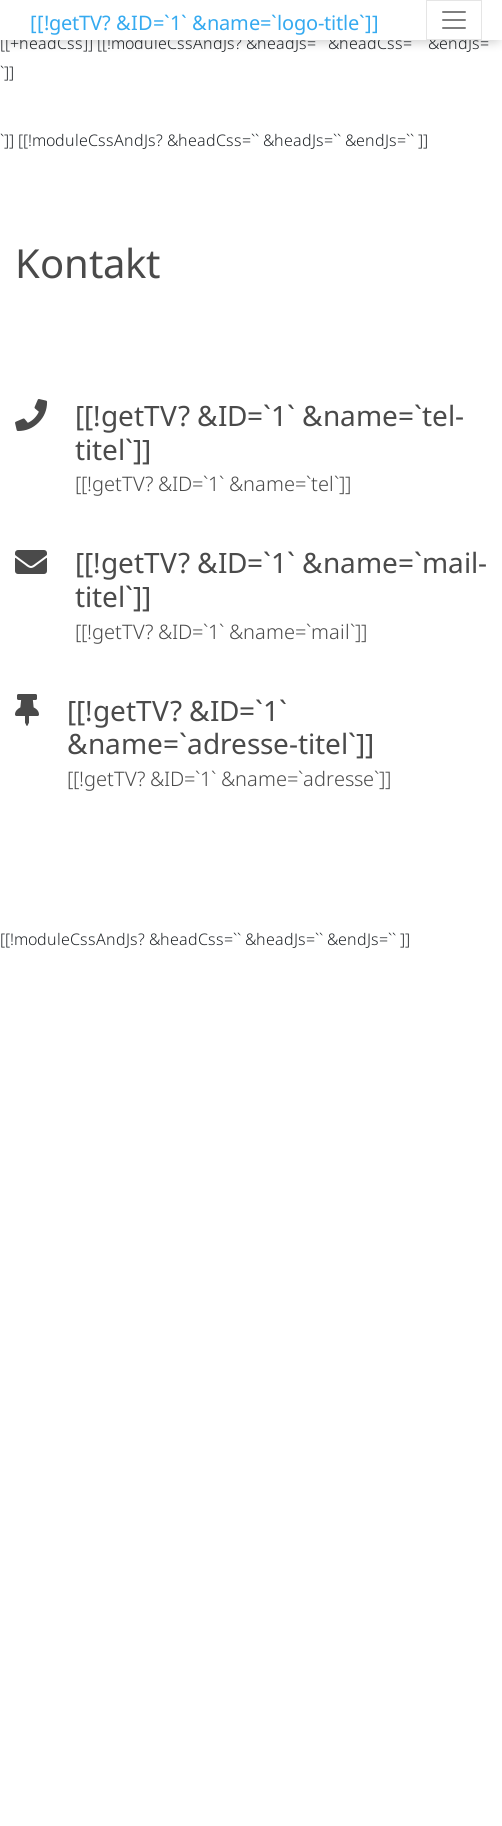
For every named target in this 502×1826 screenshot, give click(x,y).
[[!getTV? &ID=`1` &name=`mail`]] (221, 631)
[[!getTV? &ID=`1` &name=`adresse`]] (229, 778)
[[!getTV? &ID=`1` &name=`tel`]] (213, 483)
